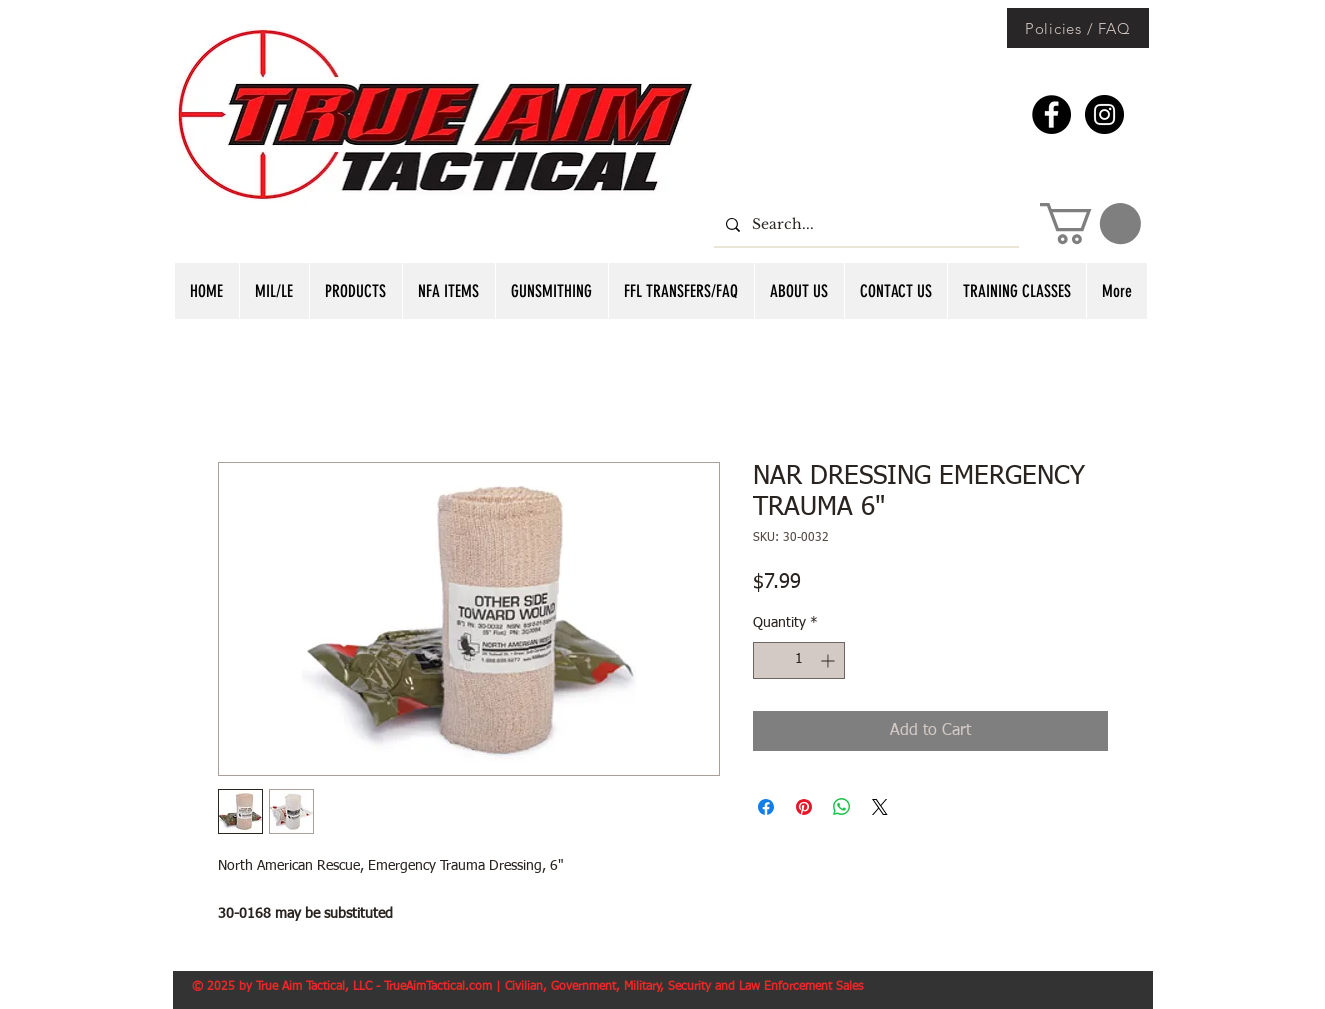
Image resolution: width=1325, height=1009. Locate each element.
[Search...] (864, 224)
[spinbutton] (799, 660)
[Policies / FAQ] (1078, 28)
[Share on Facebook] (766, 807)
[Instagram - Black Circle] (1104, 114)
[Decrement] (768, 660)
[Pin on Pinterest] (804, 807)
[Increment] (829, 660)
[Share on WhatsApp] (842, 807)
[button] (1090, 223)
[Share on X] (880, 807)
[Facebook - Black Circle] (1051, 114)
